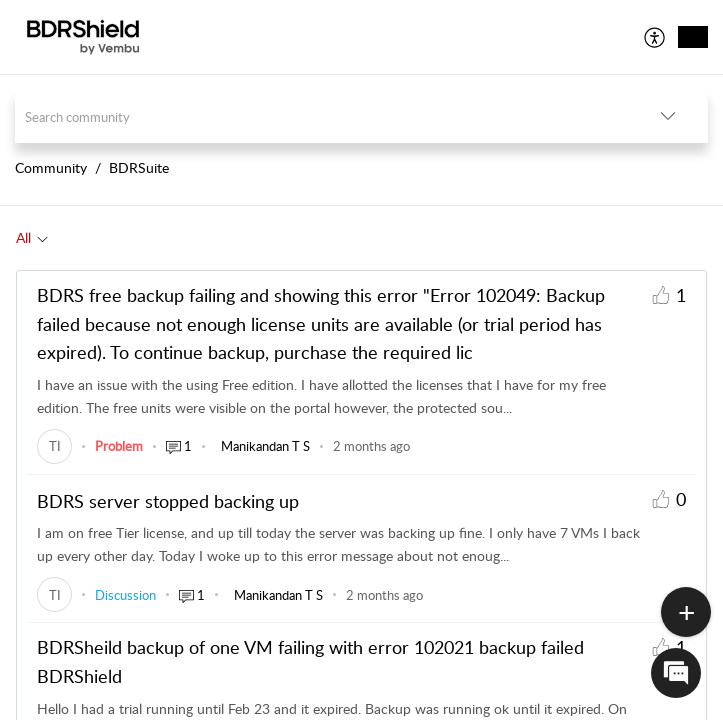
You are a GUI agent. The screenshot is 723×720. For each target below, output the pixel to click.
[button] (655, 37)
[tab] (32, 238)
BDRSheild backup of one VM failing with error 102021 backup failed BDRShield (310, 661)
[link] (54, 446)
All (23, 237)
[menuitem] (655, 37)
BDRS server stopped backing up (168, 501)
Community (51, 167)
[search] (321, 116)
